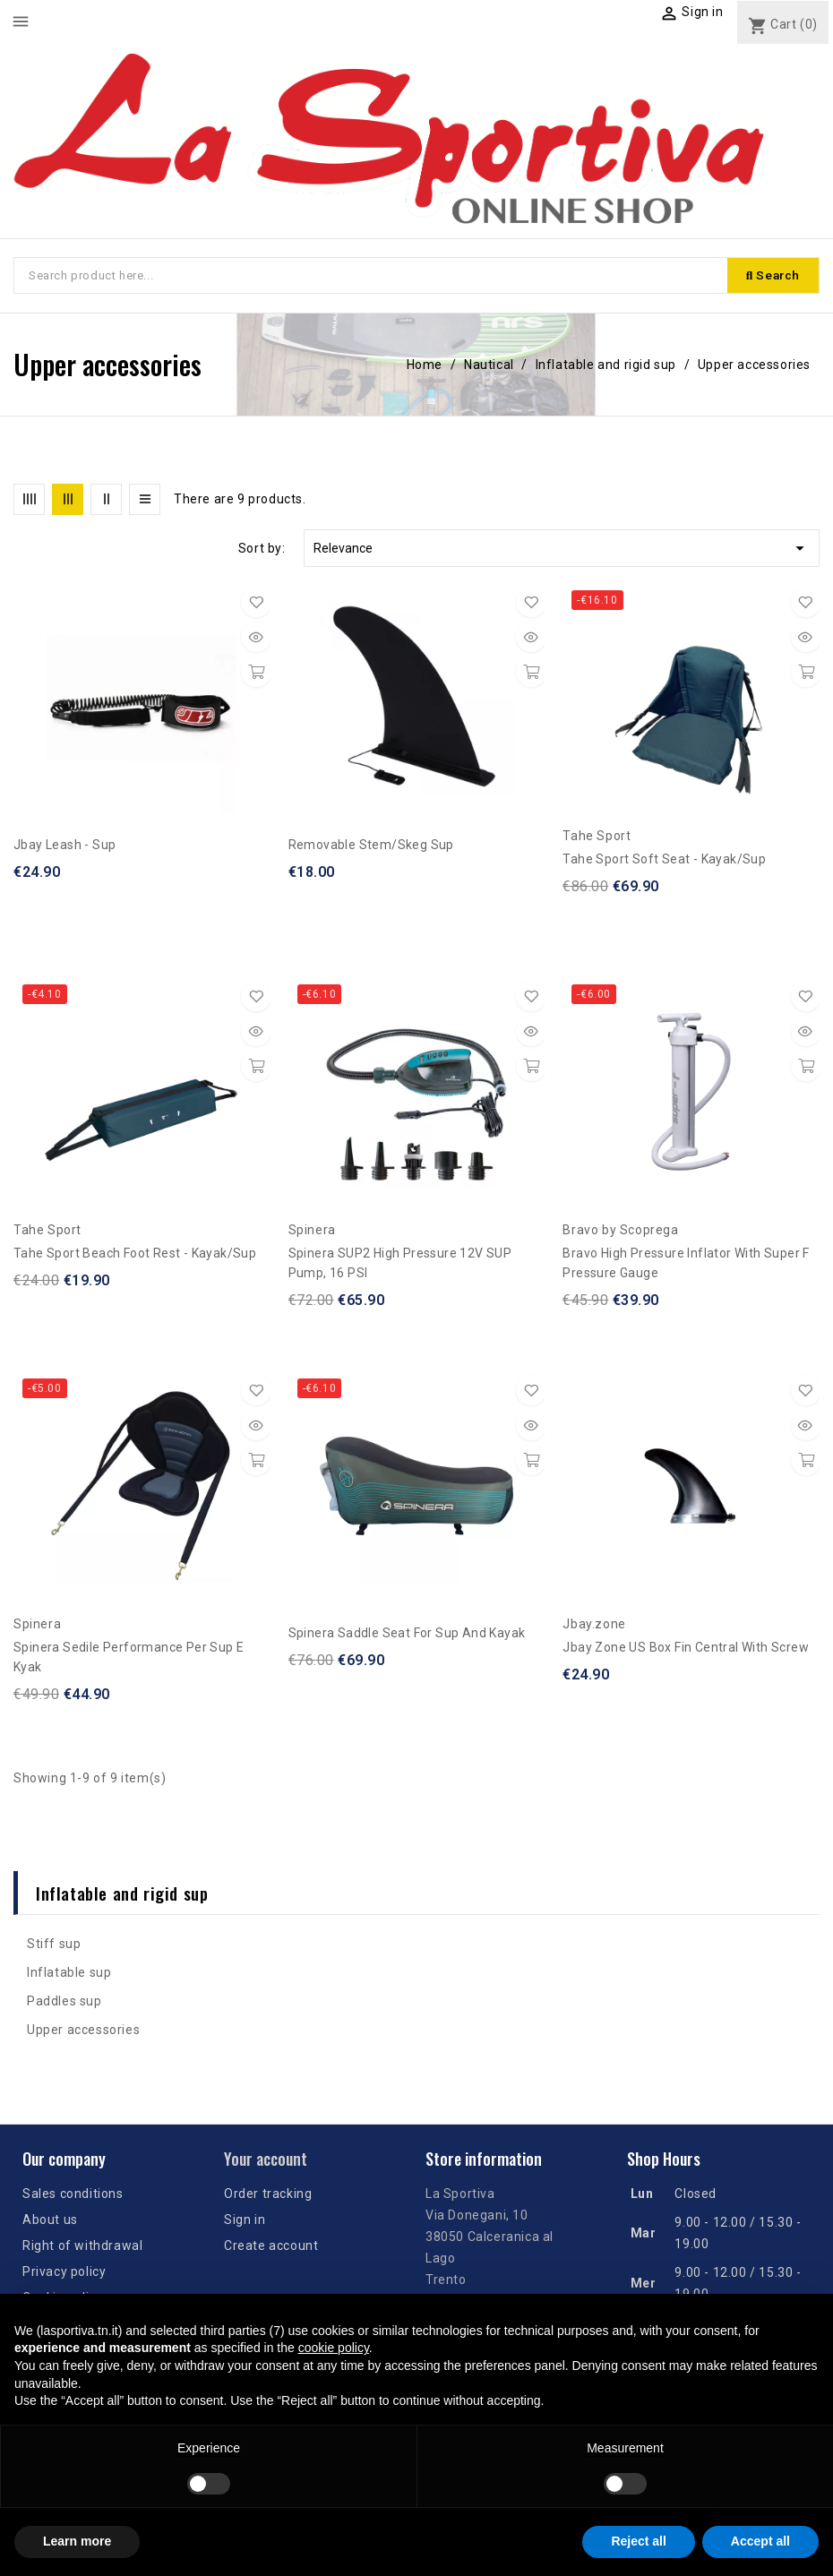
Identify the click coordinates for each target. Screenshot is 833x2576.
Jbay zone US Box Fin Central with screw (685, 1650)
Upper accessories (83, 2032)
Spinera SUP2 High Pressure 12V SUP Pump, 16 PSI (400, 1266)
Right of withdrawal (82, 2248)
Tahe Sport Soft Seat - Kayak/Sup (664, 861)
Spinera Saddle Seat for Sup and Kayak (407, 1635)
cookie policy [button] (333, 2347)
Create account (271, 2248)
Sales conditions (73, 2196)
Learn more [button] (77, 2541)
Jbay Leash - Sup (64, 847)
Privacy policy (64, 2274)
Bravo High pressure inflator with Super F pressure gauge (685, 1266)
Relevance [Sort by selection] (561, 551)
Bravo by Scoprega (620, 1232)
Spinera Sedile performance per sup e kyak (128, 1660)
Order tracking (268, 2196)
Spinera (312, 1232)
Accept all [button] (760, 2541)
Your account (265, 2161)
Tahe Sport (596, 838)
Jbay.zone (593, 1626)
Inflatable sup (69, 1975)
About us (50, 2222)
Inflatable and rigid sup (122, 1895)
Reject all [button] (638, 2541)
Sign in (244, 2222)
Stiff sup (54, 1946)
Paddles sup (64, 2003)
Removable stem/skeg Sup (371, 847)
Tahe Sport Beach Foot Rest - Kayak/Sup (134, 1256)
